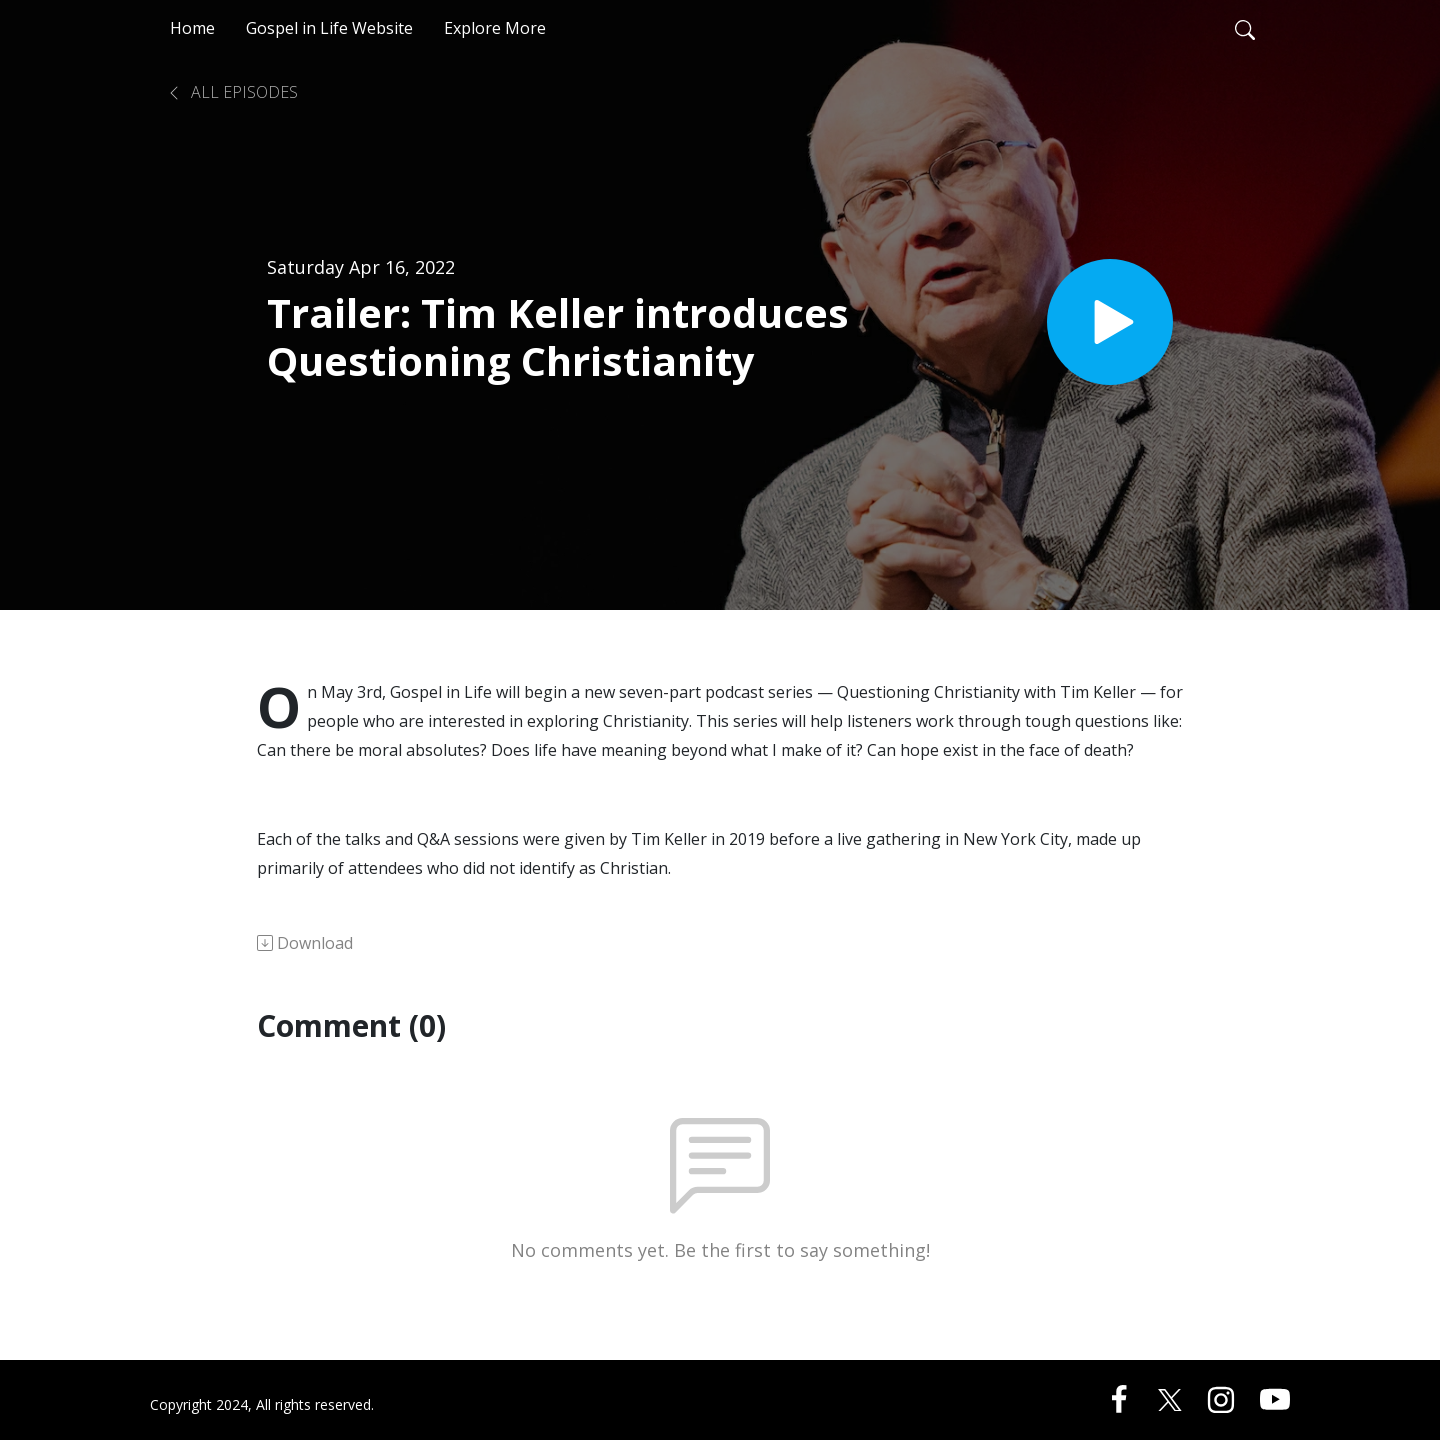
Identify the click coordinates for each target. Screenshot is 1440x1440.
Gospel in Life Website (329, 28)
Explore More (495, 28)
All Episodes (232, 92)
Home (192, 28)
